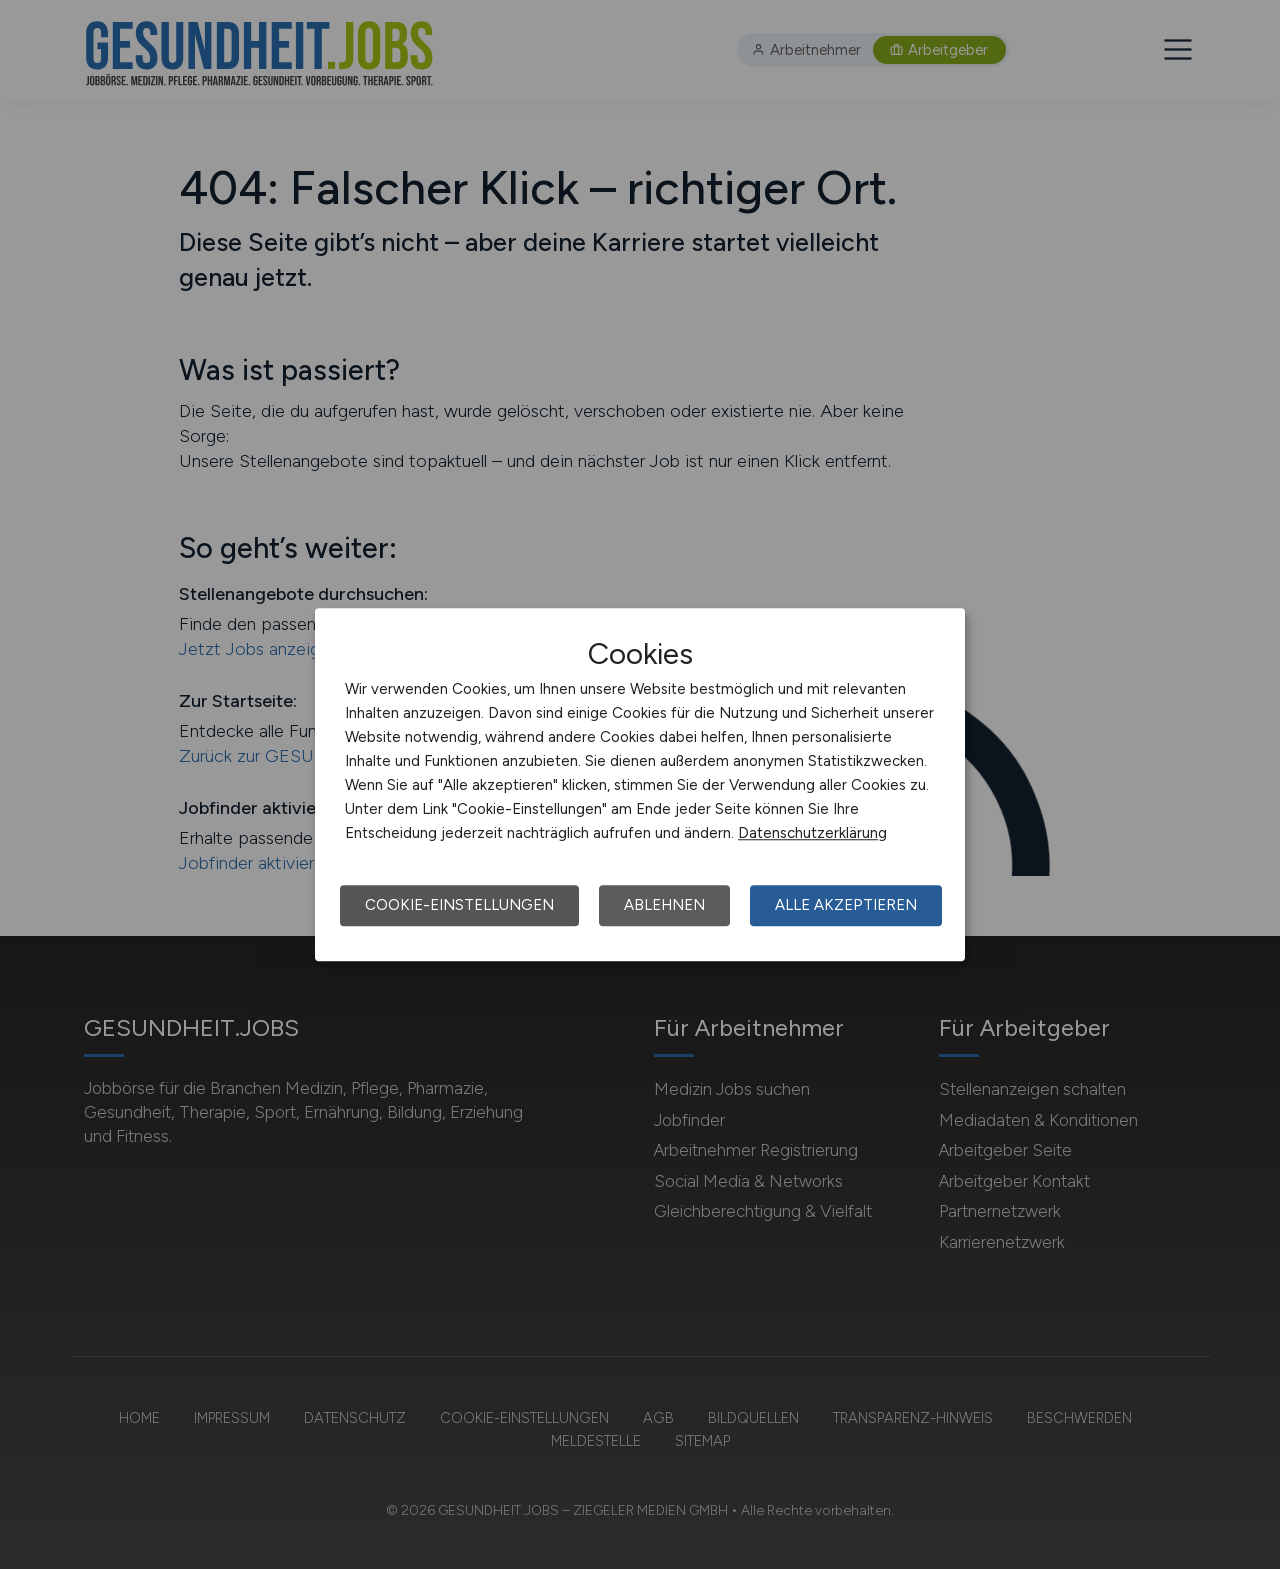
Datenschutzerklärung (812, 833)
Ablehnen (664, 905)
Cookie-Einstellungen (459, 905)
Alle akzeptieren (846, 905)
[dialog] (640, 785)
